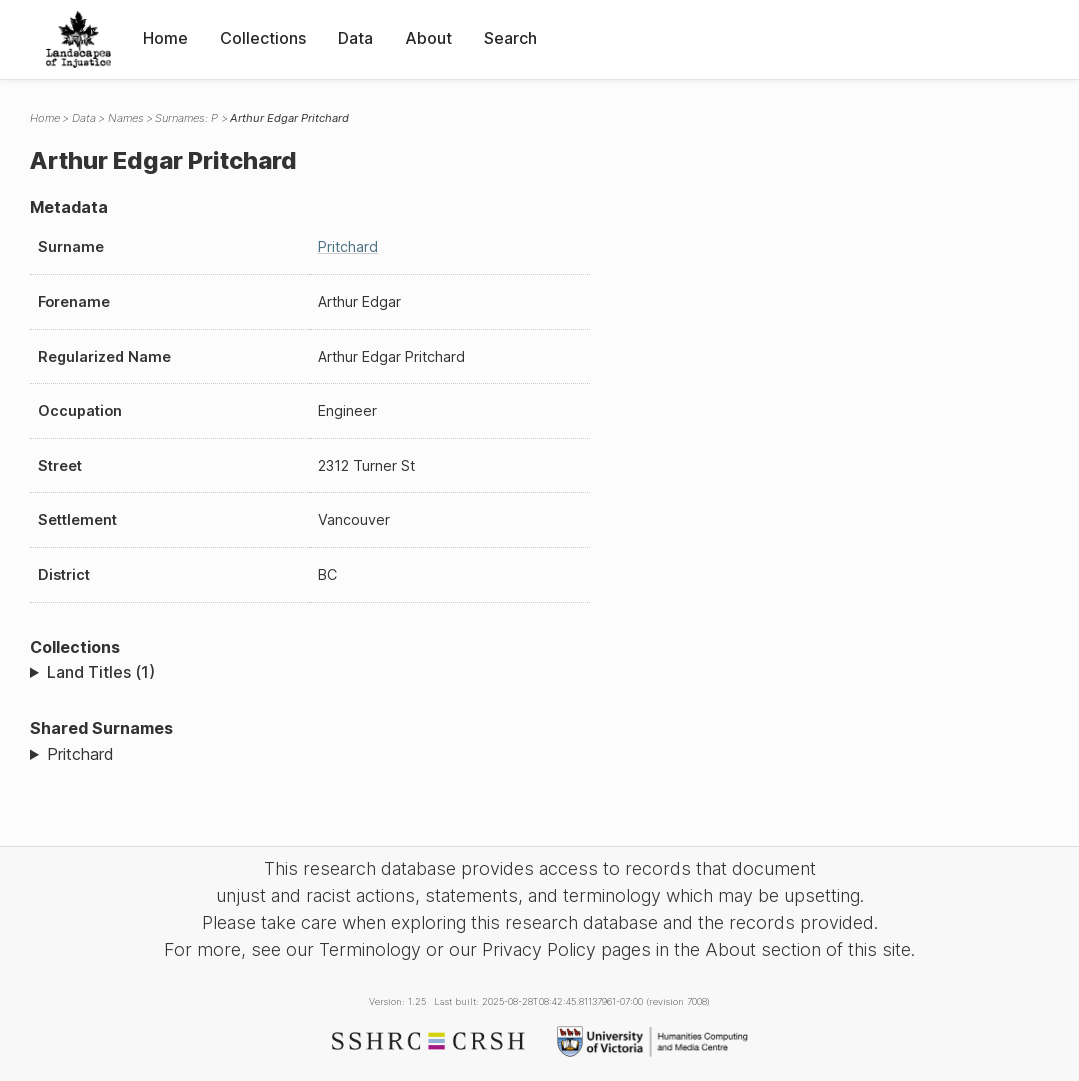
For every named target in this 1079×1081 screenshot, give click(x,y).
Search (510, 38)
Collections (263, 38)
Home (165, 38)
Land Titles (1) (101, 672)
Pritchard (348, 246)
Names (126, 118)
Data (355, 38)
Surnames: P (186, 118)
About (428, 38)
